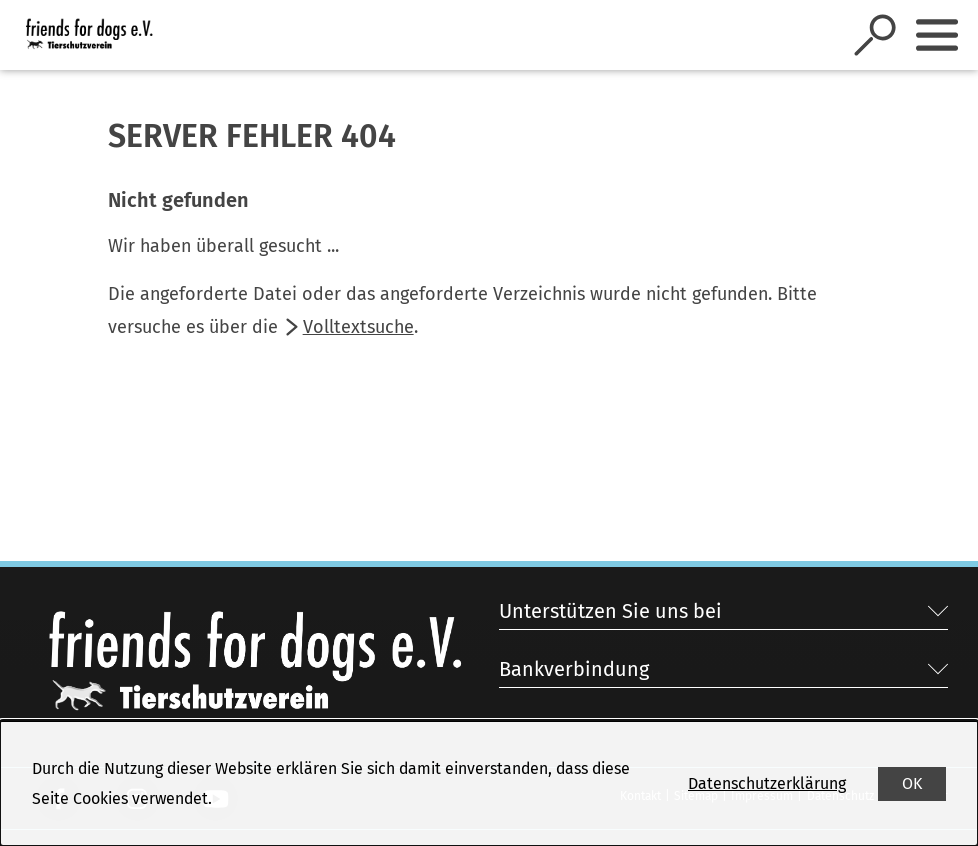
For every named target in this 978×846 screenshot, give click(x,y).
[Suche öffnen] (875, 35)
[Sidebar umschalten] (937, 35)
